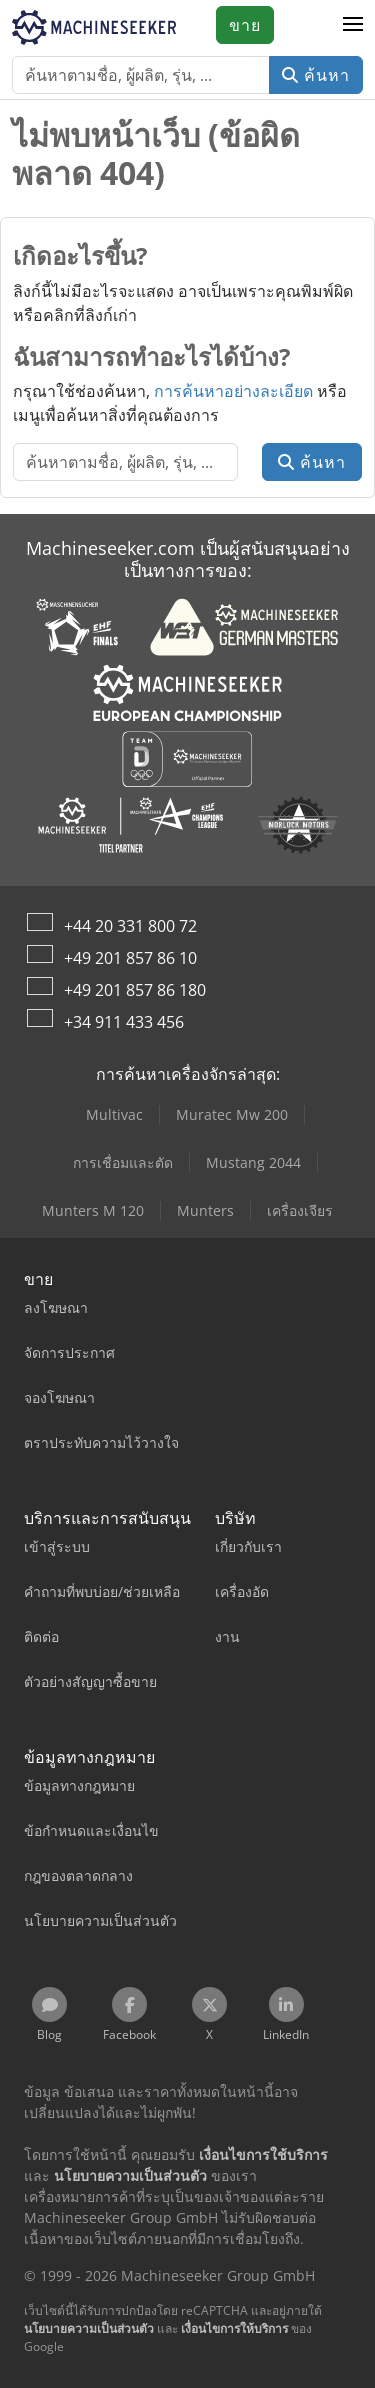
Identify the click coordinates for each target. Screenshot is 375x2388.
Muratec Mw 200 (232, 1114)
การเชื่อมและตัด (123, 1162)
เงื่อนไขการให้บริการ (234, 2328)
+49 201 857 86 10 (130, 958)
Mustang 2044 (253, 1162)
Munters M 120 (93, 1210)
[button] (353, 25)
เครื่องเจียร (300, 1210)
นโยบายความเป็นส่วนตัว (89, 2328)
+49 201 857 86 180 (135, 990)
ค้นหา (316, 75)
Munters (205, 1210)
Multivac (114, 1114)
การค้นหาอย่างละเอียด (233, 391)
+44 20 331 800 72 (130, 926)
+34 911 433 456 (124, 1022)
